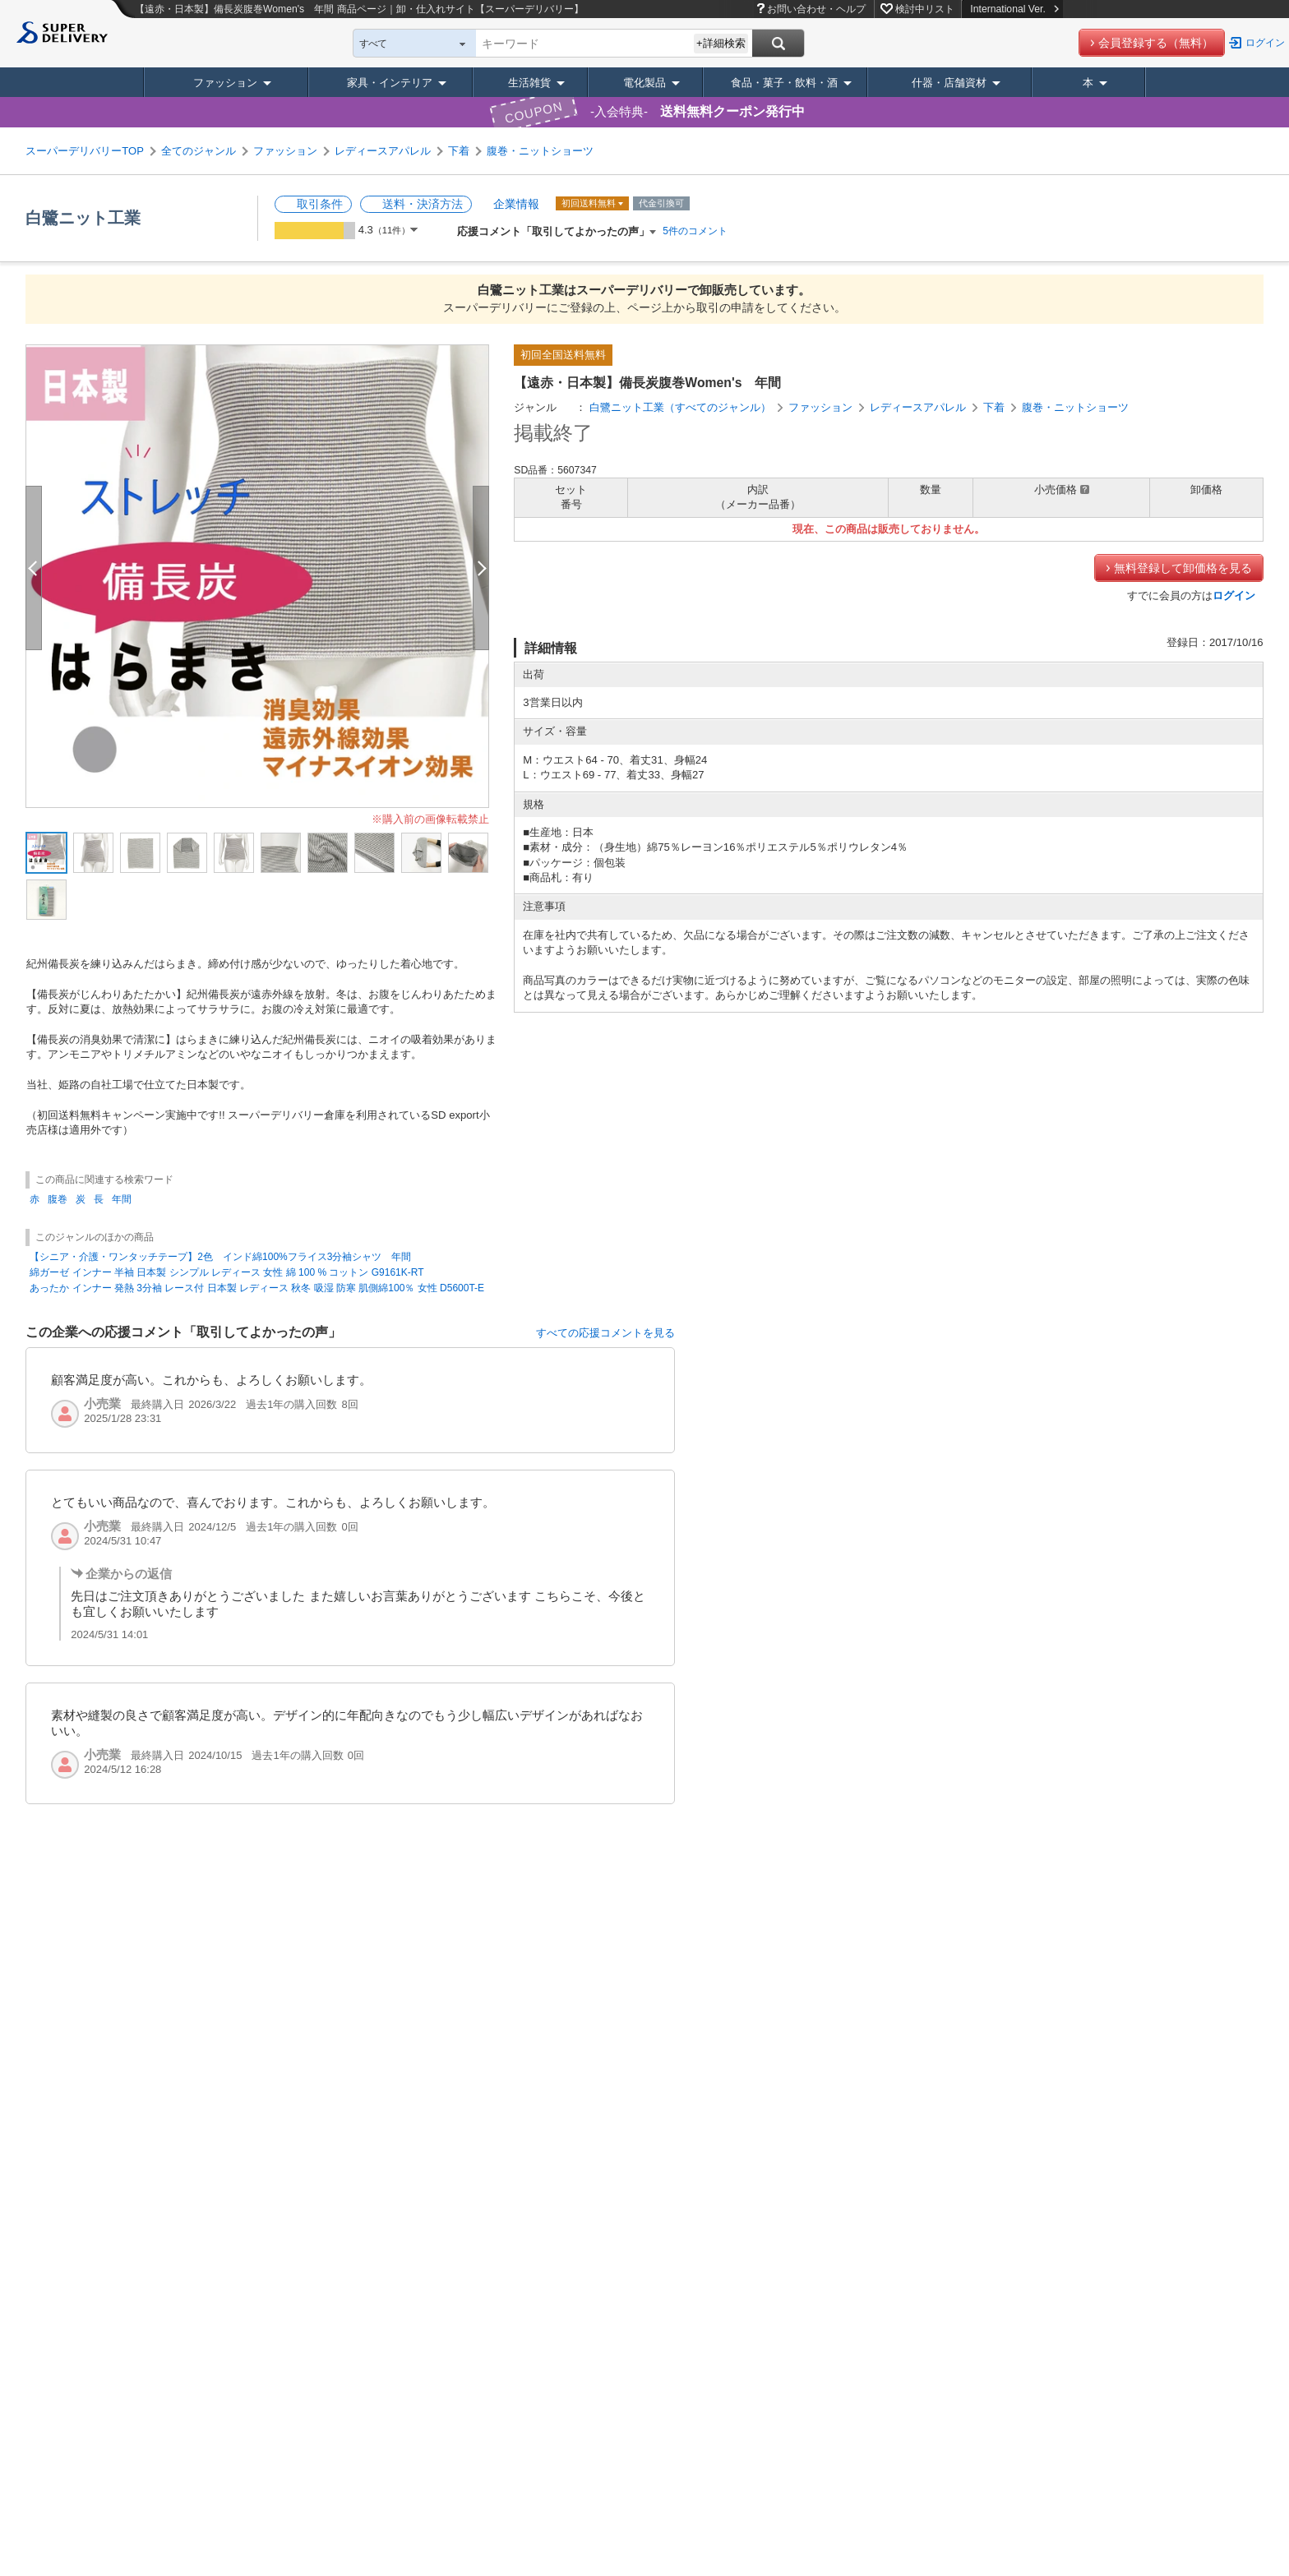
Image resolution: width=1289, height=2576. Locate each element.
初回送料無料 (589, 203)
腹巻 (57, 1199)
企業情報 (516, 203)
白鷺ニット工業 (83, 218)
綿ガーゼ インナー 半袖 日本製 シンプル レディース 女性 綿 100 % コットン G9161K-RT (226, 1272)
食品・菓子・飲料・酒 (784, 82)
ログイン (1265, 42)
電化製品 (644, 82)
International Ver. (1014, 9)
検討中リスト (924, 9)
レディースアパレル (383, 151)
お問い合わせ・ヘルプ (816, 9)
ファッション (225, 82)
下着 (458, 151)
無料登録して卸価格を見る (1183, 568)
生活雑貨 (529, 82)
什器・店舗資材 (949, 82)
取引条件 (320, 203)
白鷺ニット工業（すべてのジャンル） (680, 407)
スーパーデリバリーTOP (84, 151)
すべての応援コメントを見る (605, 1333)
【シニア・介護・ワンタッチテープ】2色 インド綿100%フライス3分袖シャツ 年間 (220, 1257)
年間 (122, 1199)
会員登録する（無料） (1155, 42)
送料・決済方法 (422, 203)
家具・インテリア (389, 82)
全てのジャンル (198, 151)
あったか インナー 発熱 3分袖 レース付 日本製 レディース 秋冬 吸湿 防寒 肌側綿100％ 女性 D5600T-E (257, 1288)
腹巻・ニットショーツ (540, 151)
